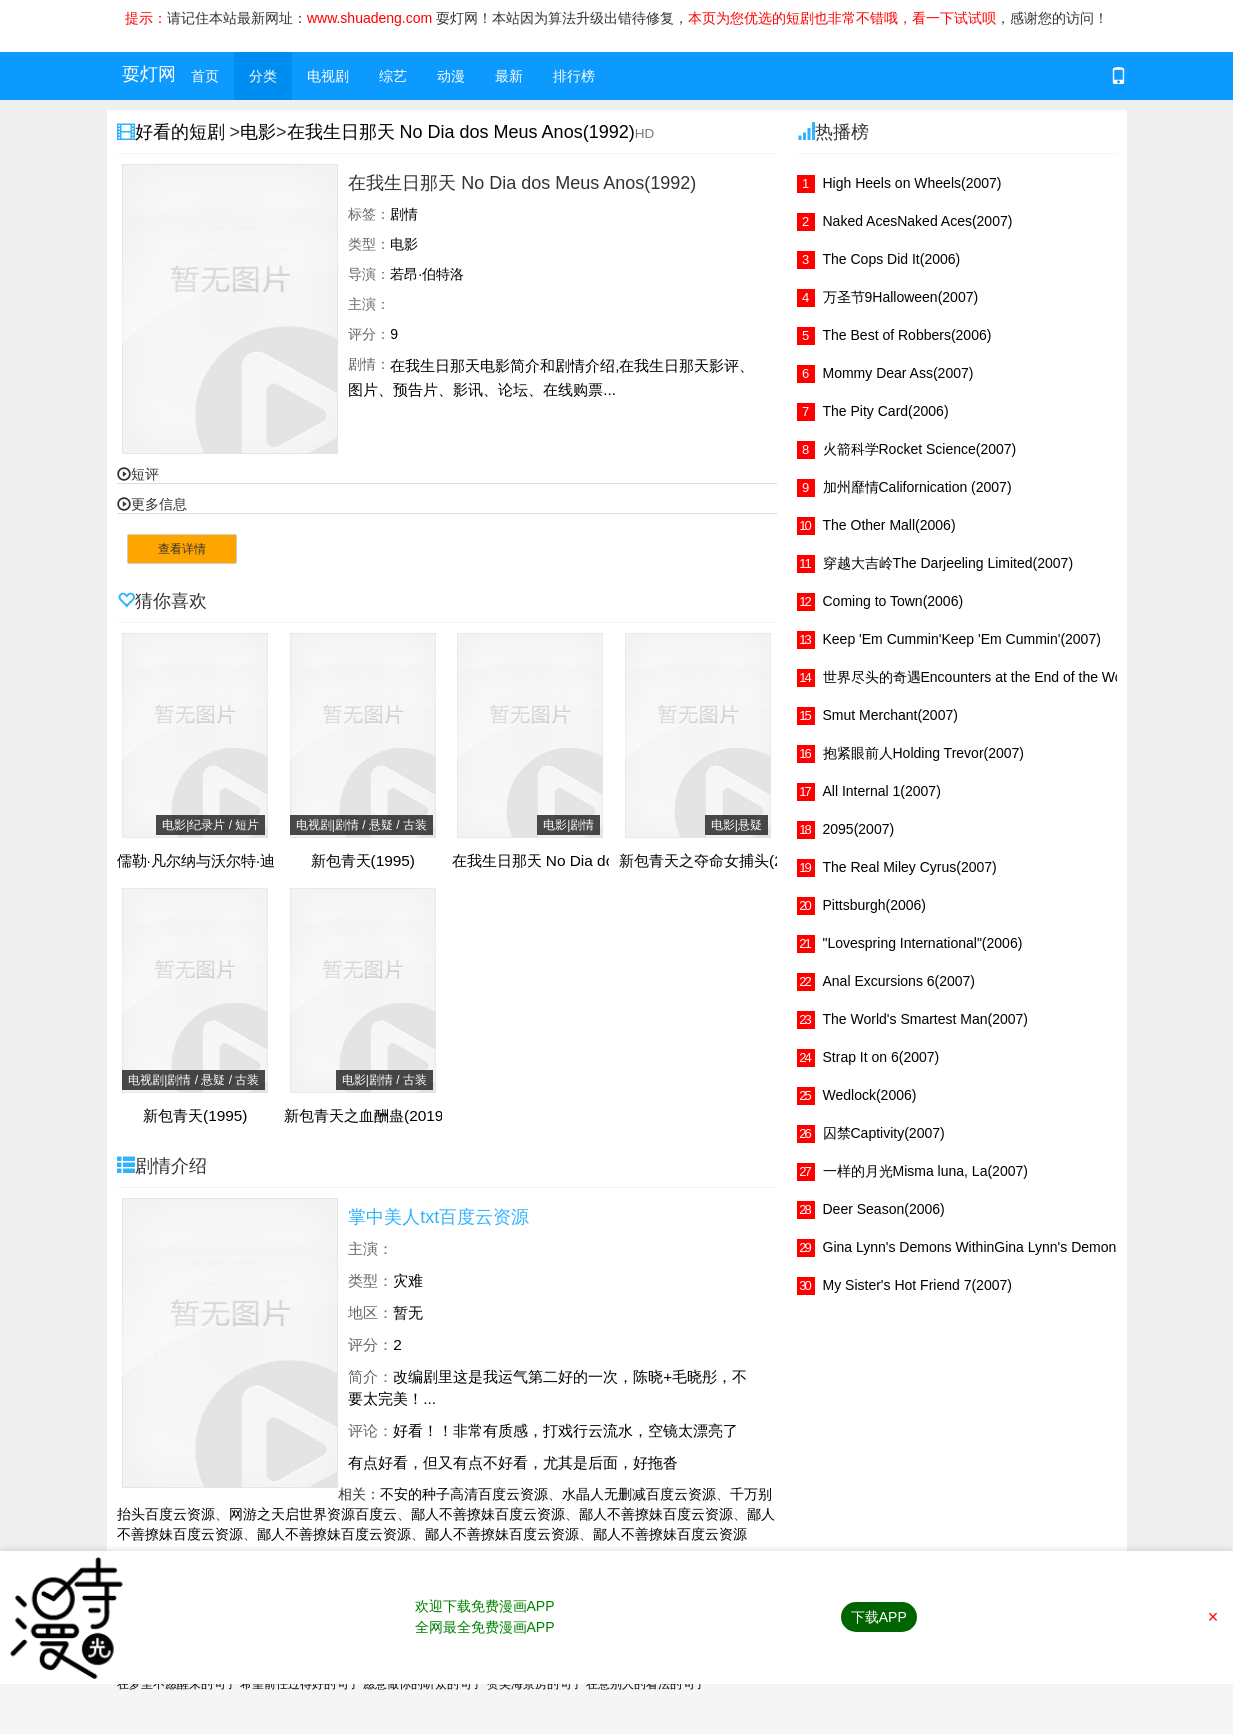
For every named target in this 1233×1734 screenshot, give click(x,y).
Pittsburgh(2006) (875, 905)
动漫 (451, 76)
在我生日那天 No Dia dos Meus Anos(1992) (461, 132)
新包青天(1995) (363, 861)
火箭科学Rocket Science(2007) (920, 449)
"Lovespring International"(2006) (923, 943)
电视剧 (328, 76)
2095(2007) (859, 829)
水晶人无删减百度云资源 (639, 1494)
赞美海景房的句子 (535, 1684)
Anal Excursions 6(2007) (899, 981)
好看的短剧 (182, 132)
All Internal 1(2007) (882, 791)
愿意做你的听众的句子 (423, 1684)
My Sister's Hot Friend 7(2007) (917, 1285)
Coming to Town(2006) (893, 601)
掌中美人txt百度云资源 (438, 1217)
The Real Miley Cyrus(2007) (910, 867)
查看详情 (182, 549)
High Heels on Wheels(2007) (912, 183)
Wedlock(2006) (870, 1095)
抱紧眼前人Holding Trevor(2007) (924, 753)
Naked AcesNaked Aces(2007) (918, 221)
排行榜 (574, 76)
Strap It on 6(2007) (881, 1057)
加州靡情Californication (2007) (917, 487)
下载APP (879, 1617)
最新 (509, 76)
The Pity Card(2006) (886, 411)
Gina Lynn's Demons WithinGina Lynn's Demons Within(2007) (1015, 1247)
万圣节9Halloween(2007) (901, 297)
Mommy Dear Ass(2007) (898, 373)
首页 (205, 76)
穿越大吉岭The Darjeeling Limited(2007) (948, 563)
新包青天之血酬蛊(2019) (366, 1116)
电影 (258, 132)
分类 (263, 76)
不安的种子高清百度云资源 (464, 1494)
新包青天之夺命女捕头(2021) (716, 861)
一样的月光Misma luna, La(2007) (925, 1171)
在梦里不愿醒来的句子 (177, 1684)
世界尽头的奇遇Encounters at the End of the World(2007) (1001, 677)
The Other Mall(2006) (889, 525)
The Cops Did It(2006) (892, 259)
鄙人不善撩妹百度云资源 (488, 1514)
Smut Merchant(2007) (890, 715)
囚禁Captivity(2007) (884, 1133)
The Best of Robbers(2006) (907, 335)
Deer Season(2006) (884, 1209)
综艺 (393, 76)
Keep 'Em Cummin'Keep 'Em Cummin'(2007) (962, 639)
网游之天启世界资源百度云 (313, 1514)
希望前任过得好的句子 (300, 1684)
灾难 (408, 1280)
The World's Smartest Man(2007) (926, 1019)
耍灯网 (149, 74)
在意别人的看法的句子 (646, 1684)
